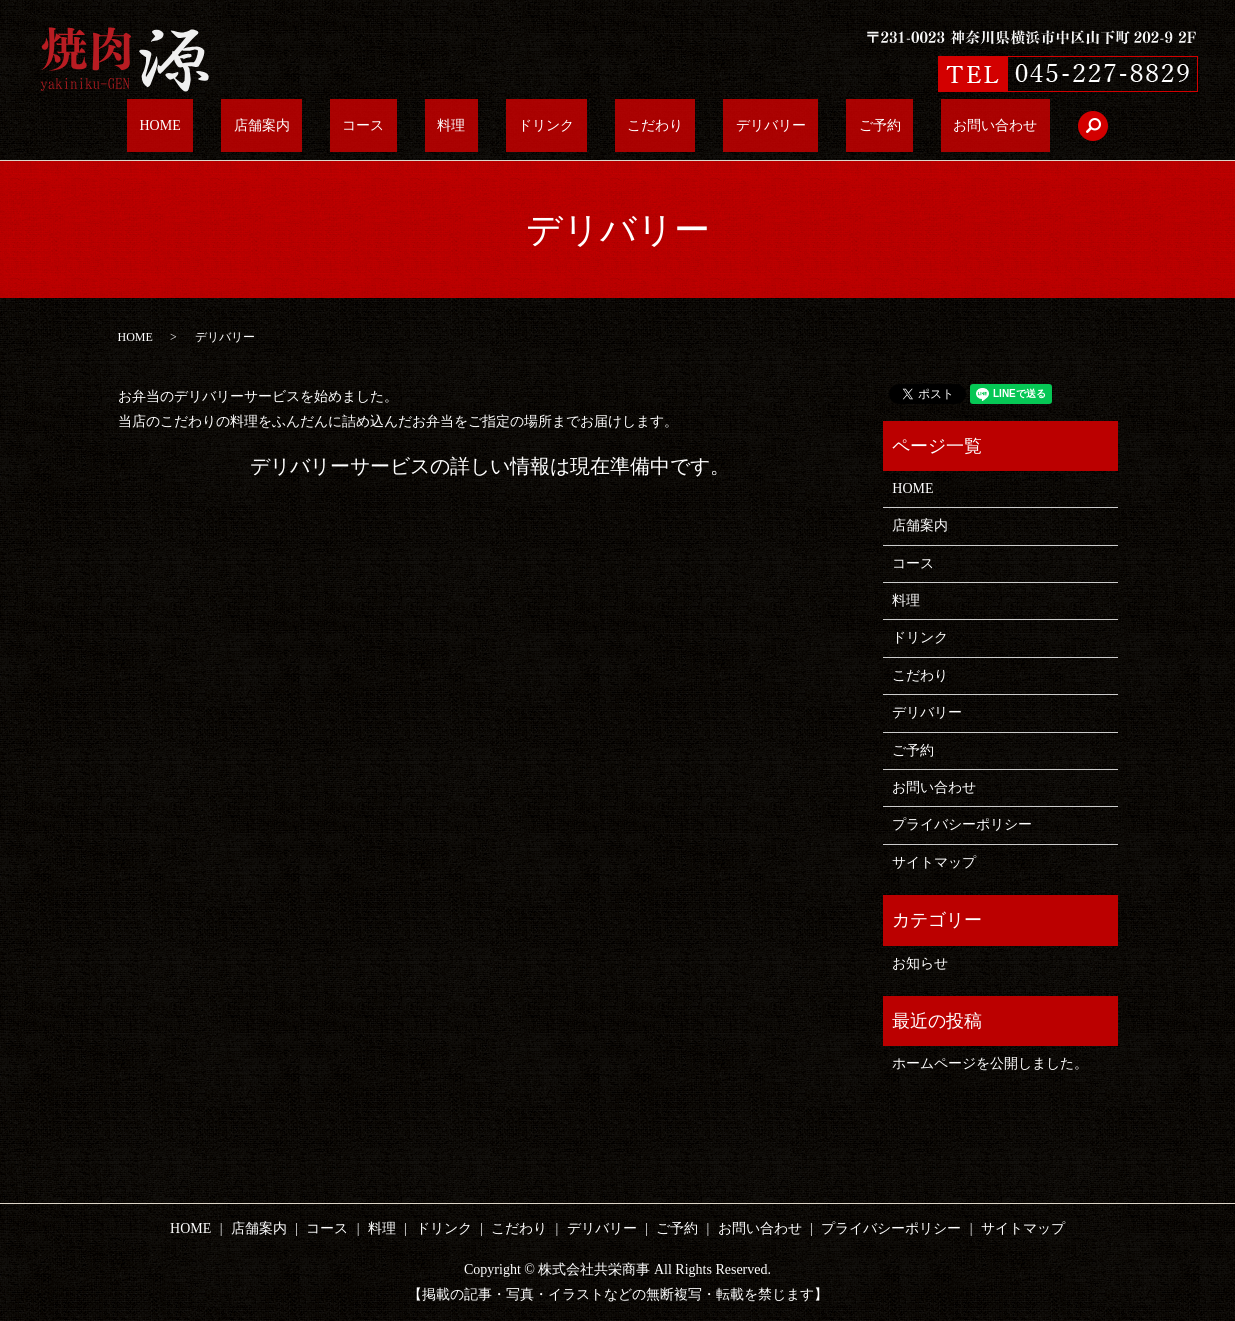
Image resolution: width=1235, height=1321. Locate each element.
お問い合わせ (896, 126)
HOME (259, 126)
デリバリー (721, 126)
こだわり (630, 126)
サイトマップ (934, 862)
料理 (476, 126)
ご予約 (805, 126)
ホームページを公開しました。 (990, 1063)
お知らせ (920, 963)
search (981, 126)
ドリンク (546, 126)
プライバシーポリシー (962, 824)
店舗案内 (336, 126)
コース (413, 126)
